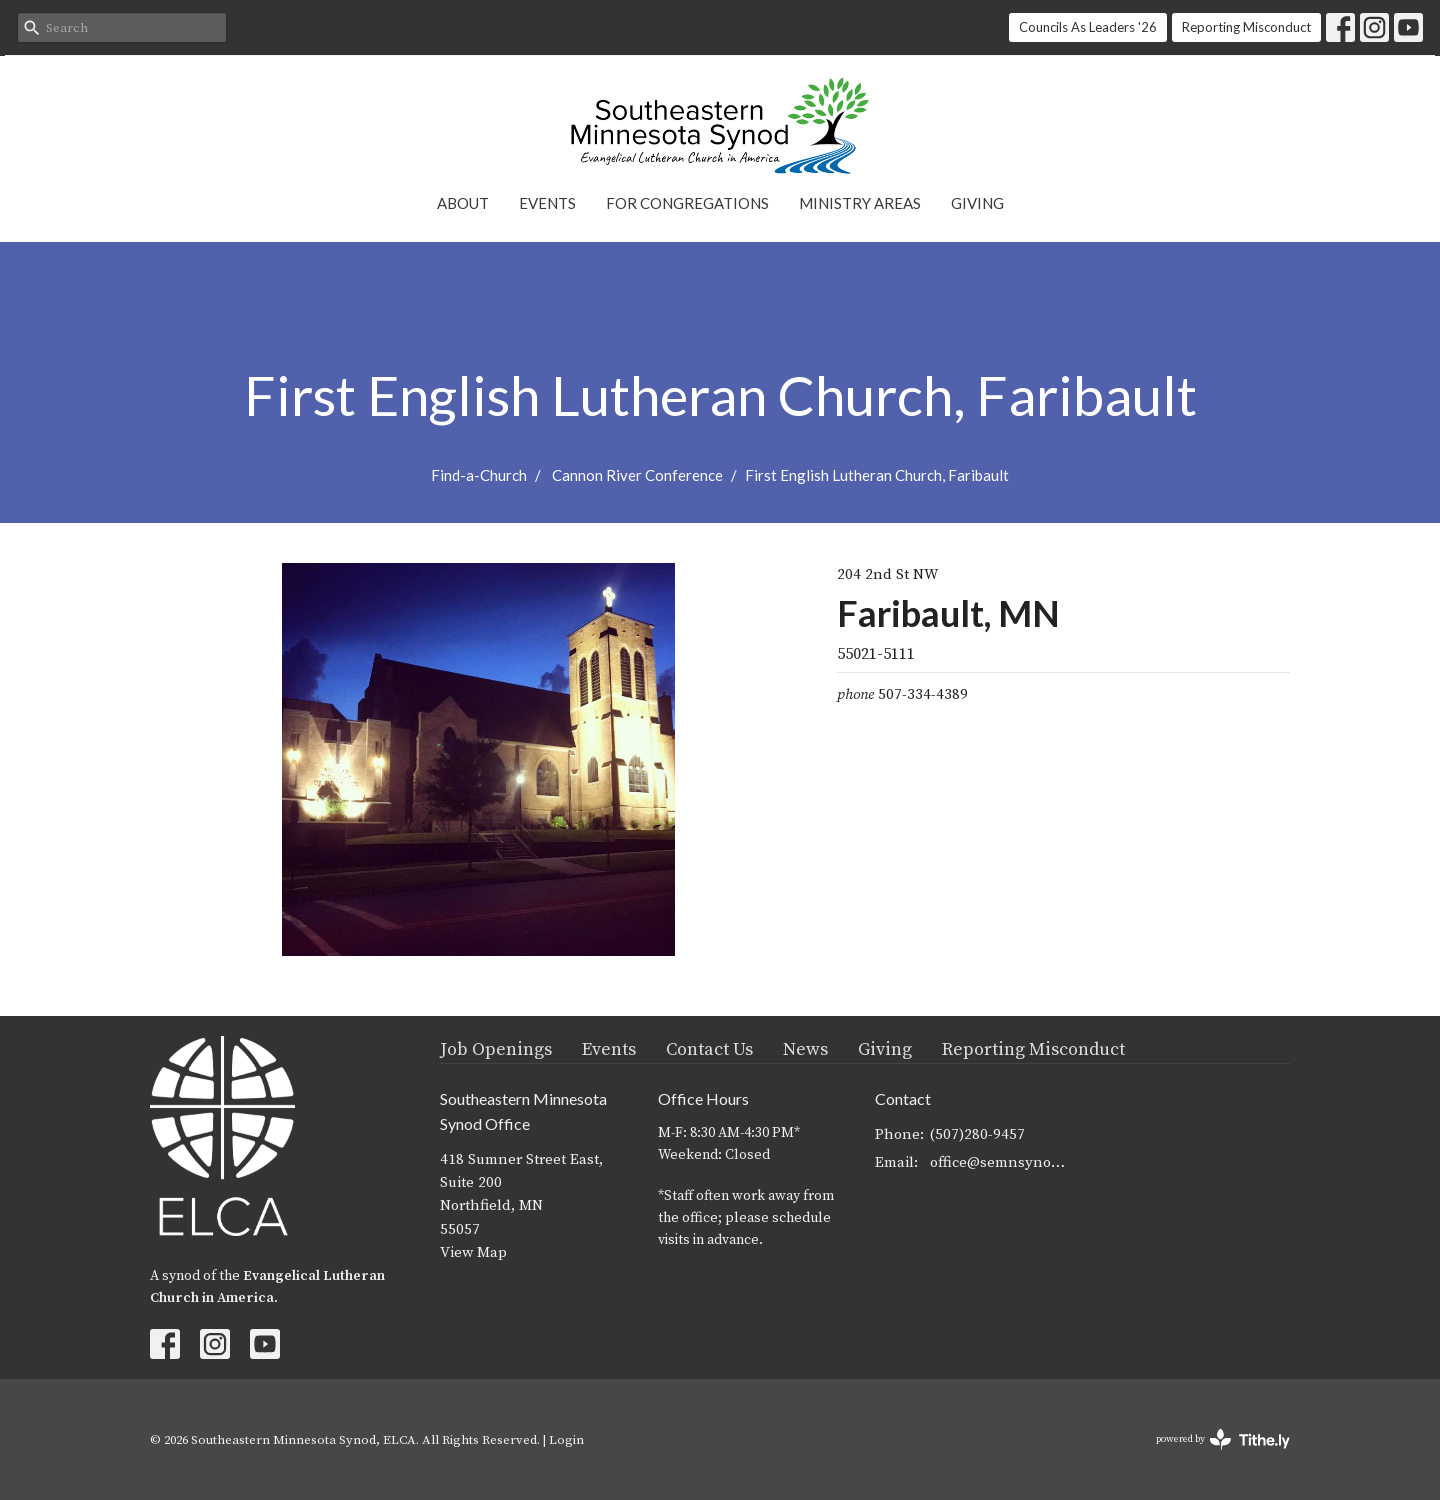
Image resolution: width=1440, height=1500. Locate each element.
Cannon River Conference (637, 475)
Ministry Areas (860, 203)
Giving (977, 203)
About (463, 203)
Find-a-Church (479, 475)
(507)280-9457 (977, 1134)
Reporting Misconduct (1246, 27)
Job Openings (496, 1049)
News (805, 1049)
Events (547, 203)
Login (566, 1440)
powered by (1223, 1439)
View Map (473, 1252)
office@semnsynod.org (1001, 1162)
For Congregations (687, 203)
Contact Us (709, 1049)
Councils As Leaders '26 (1088, 27)
